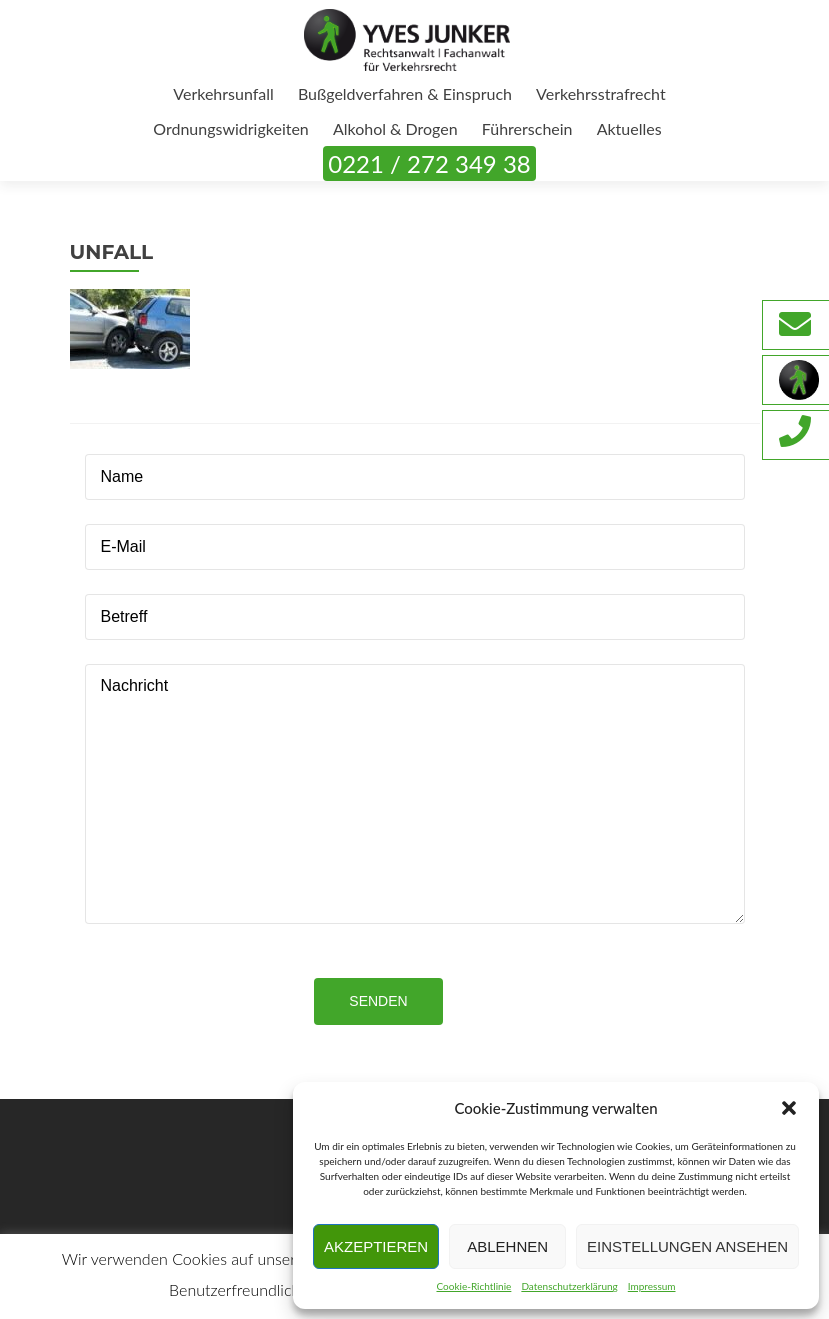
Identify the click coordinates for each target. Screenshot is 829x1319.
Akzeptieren (376, 1246)
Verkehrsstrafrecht (601, 93)
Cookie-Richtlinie (473, 1286)
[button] (789, 1108)
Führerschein (527, 128)
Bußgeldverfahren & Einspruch (405, 93)
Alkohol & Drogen (395, 128)
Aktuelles (629, 128)
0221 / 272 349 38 (429, 163)
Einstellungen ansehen (687, 1246)
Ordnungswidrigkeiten (231, 128)
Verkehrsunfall (223, 93)
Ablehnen (507, 1246)
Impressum (652, 1286)
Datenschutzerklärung (569, 1286)
